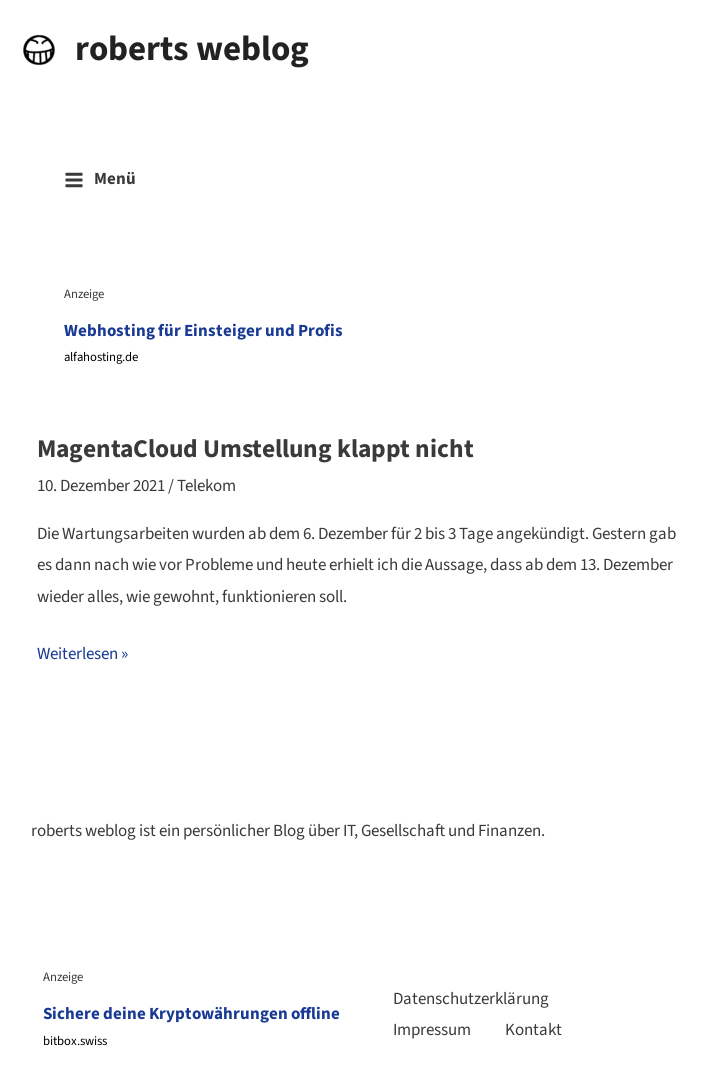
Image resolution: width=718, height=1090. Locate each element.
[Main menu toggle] (100, 179)
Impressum (432, 1030)
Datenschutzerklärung (471, 999)
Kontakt (533, 1030)
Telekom (206, 486)
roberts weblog (192, 49)
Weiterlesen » (82, 655)
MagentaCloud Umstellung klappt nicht (255, 449)
